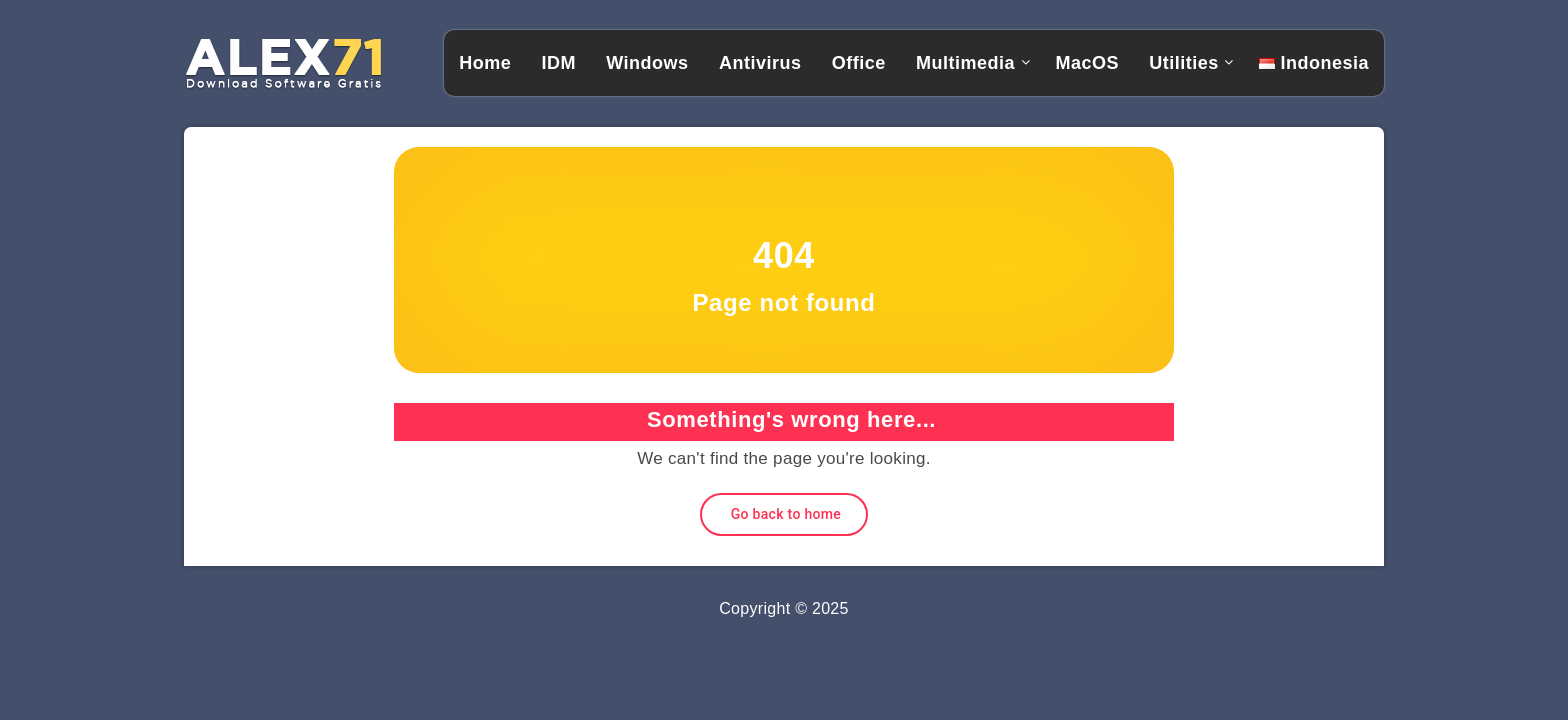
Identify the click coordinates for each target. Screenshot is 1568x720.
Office (859, 63)
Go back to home (784, 514)
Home (485, 63)
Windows (647, 63)
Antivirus (760, 63)
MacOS (1087, 63)
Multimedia (965, 63)
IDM (558, 63)
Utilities (1184, 63)
